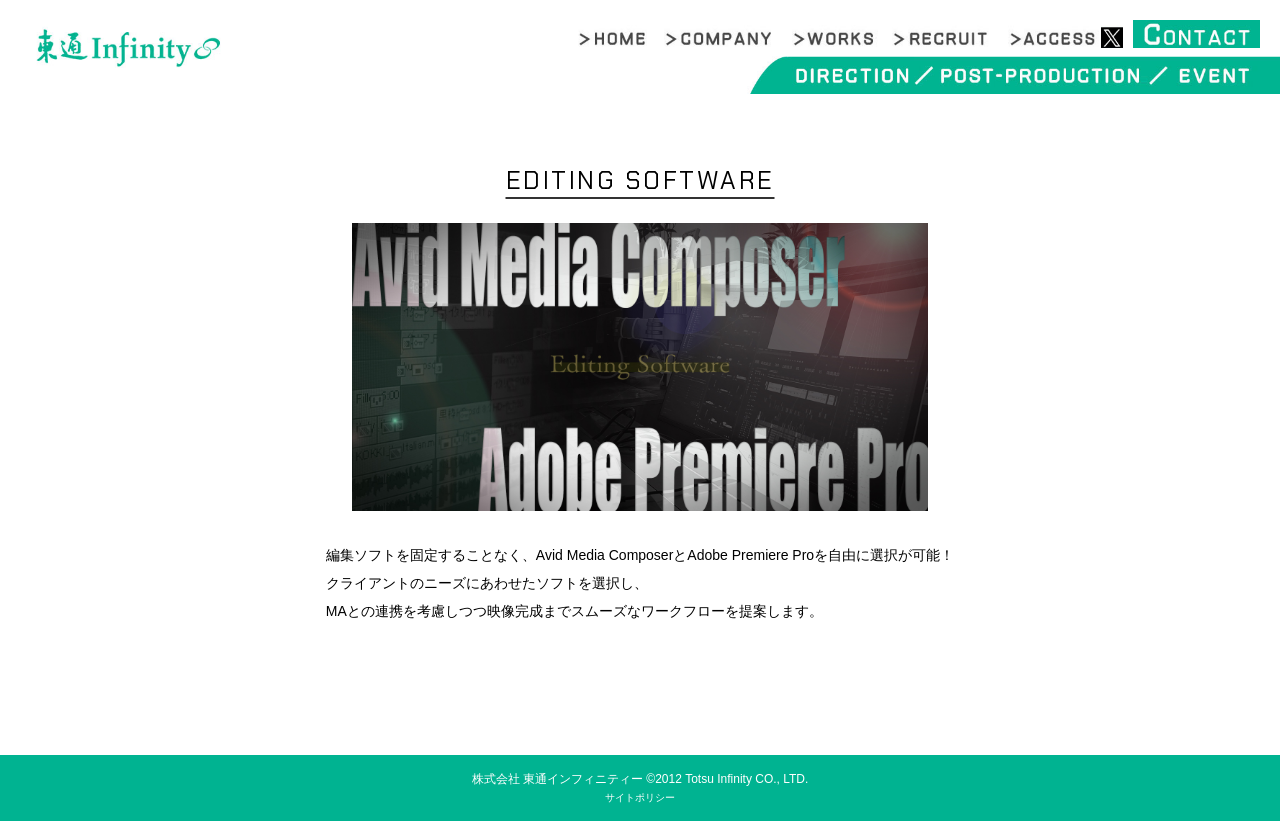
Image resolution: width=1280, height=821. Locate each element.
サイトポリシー (640, 797)
